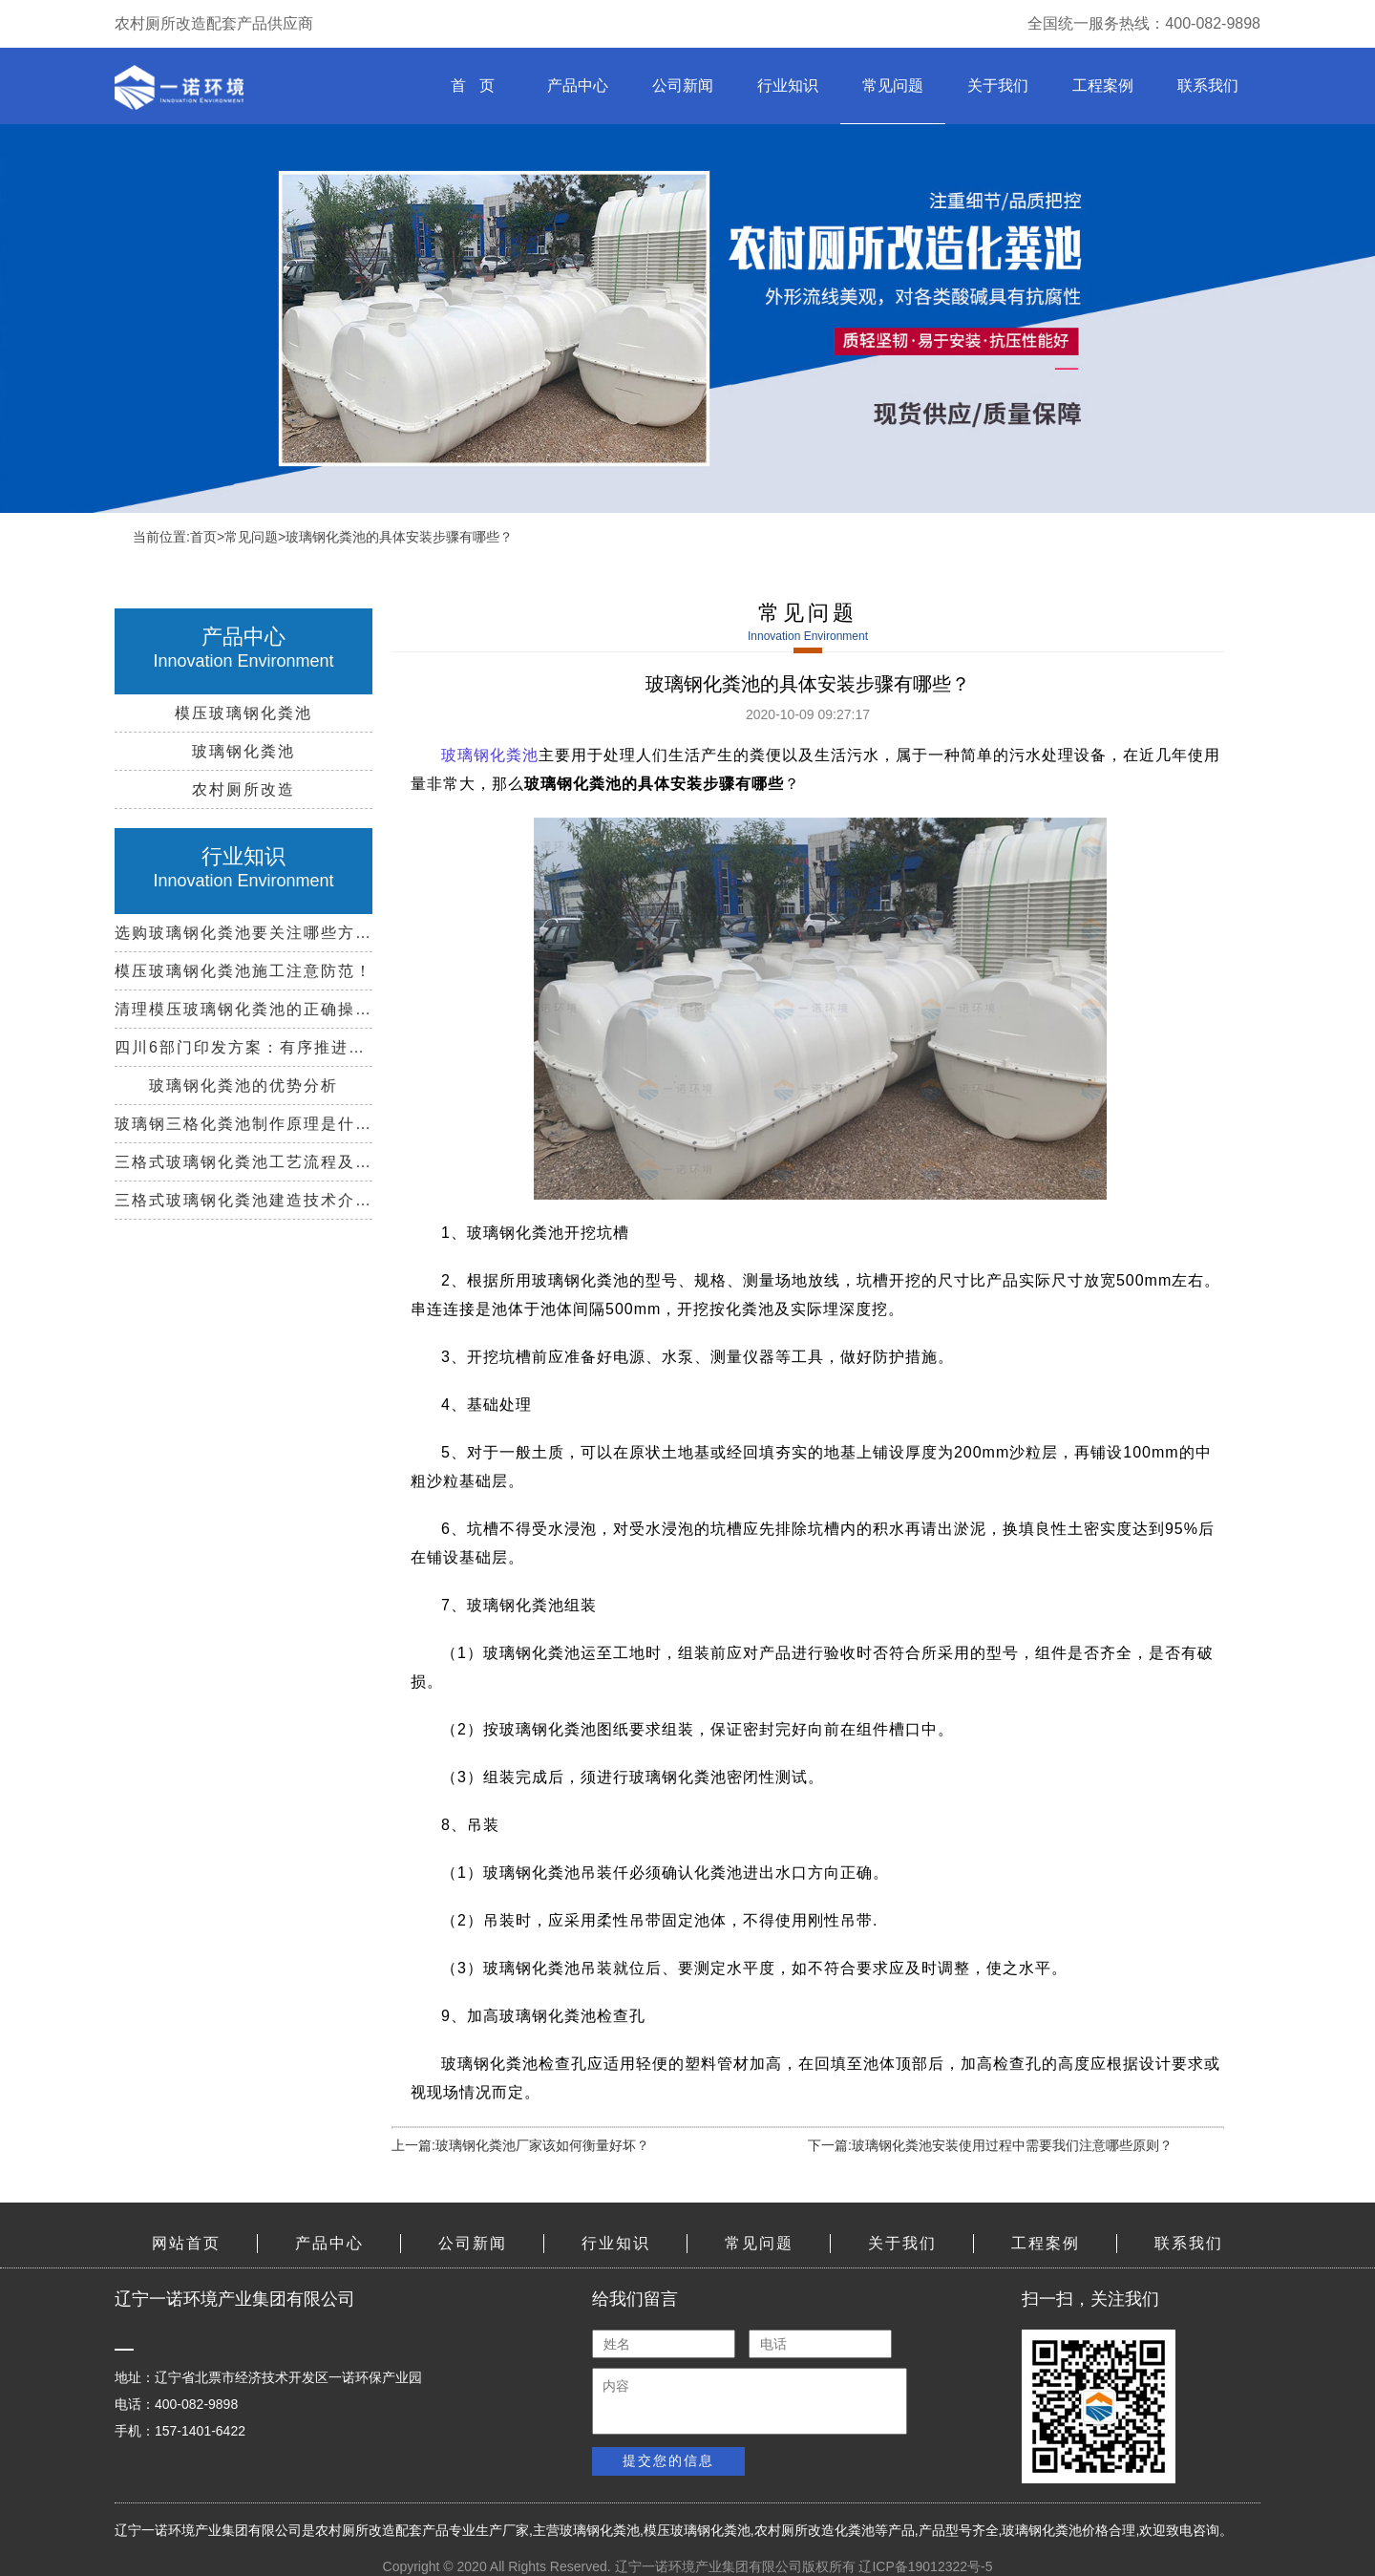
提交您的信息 (668, 2460)
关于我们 (997, 85)
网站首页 (186, 2243)
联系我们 (1207, 85)
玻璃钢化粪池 (600, 2530)
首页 (203, 536)
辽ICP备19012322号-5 (925, 2566)
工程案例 (1102, 85)
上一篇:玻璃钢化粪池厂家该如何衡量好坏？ (520, 2145)
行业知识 (787, 85)
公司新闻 (682, 85)
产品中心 (577, 85)
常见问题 (892, 85)
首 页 (472, 85)
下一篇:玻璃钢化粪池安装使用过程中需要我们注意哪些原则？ (990, 2145)
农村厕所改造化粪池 (814, 2530)
